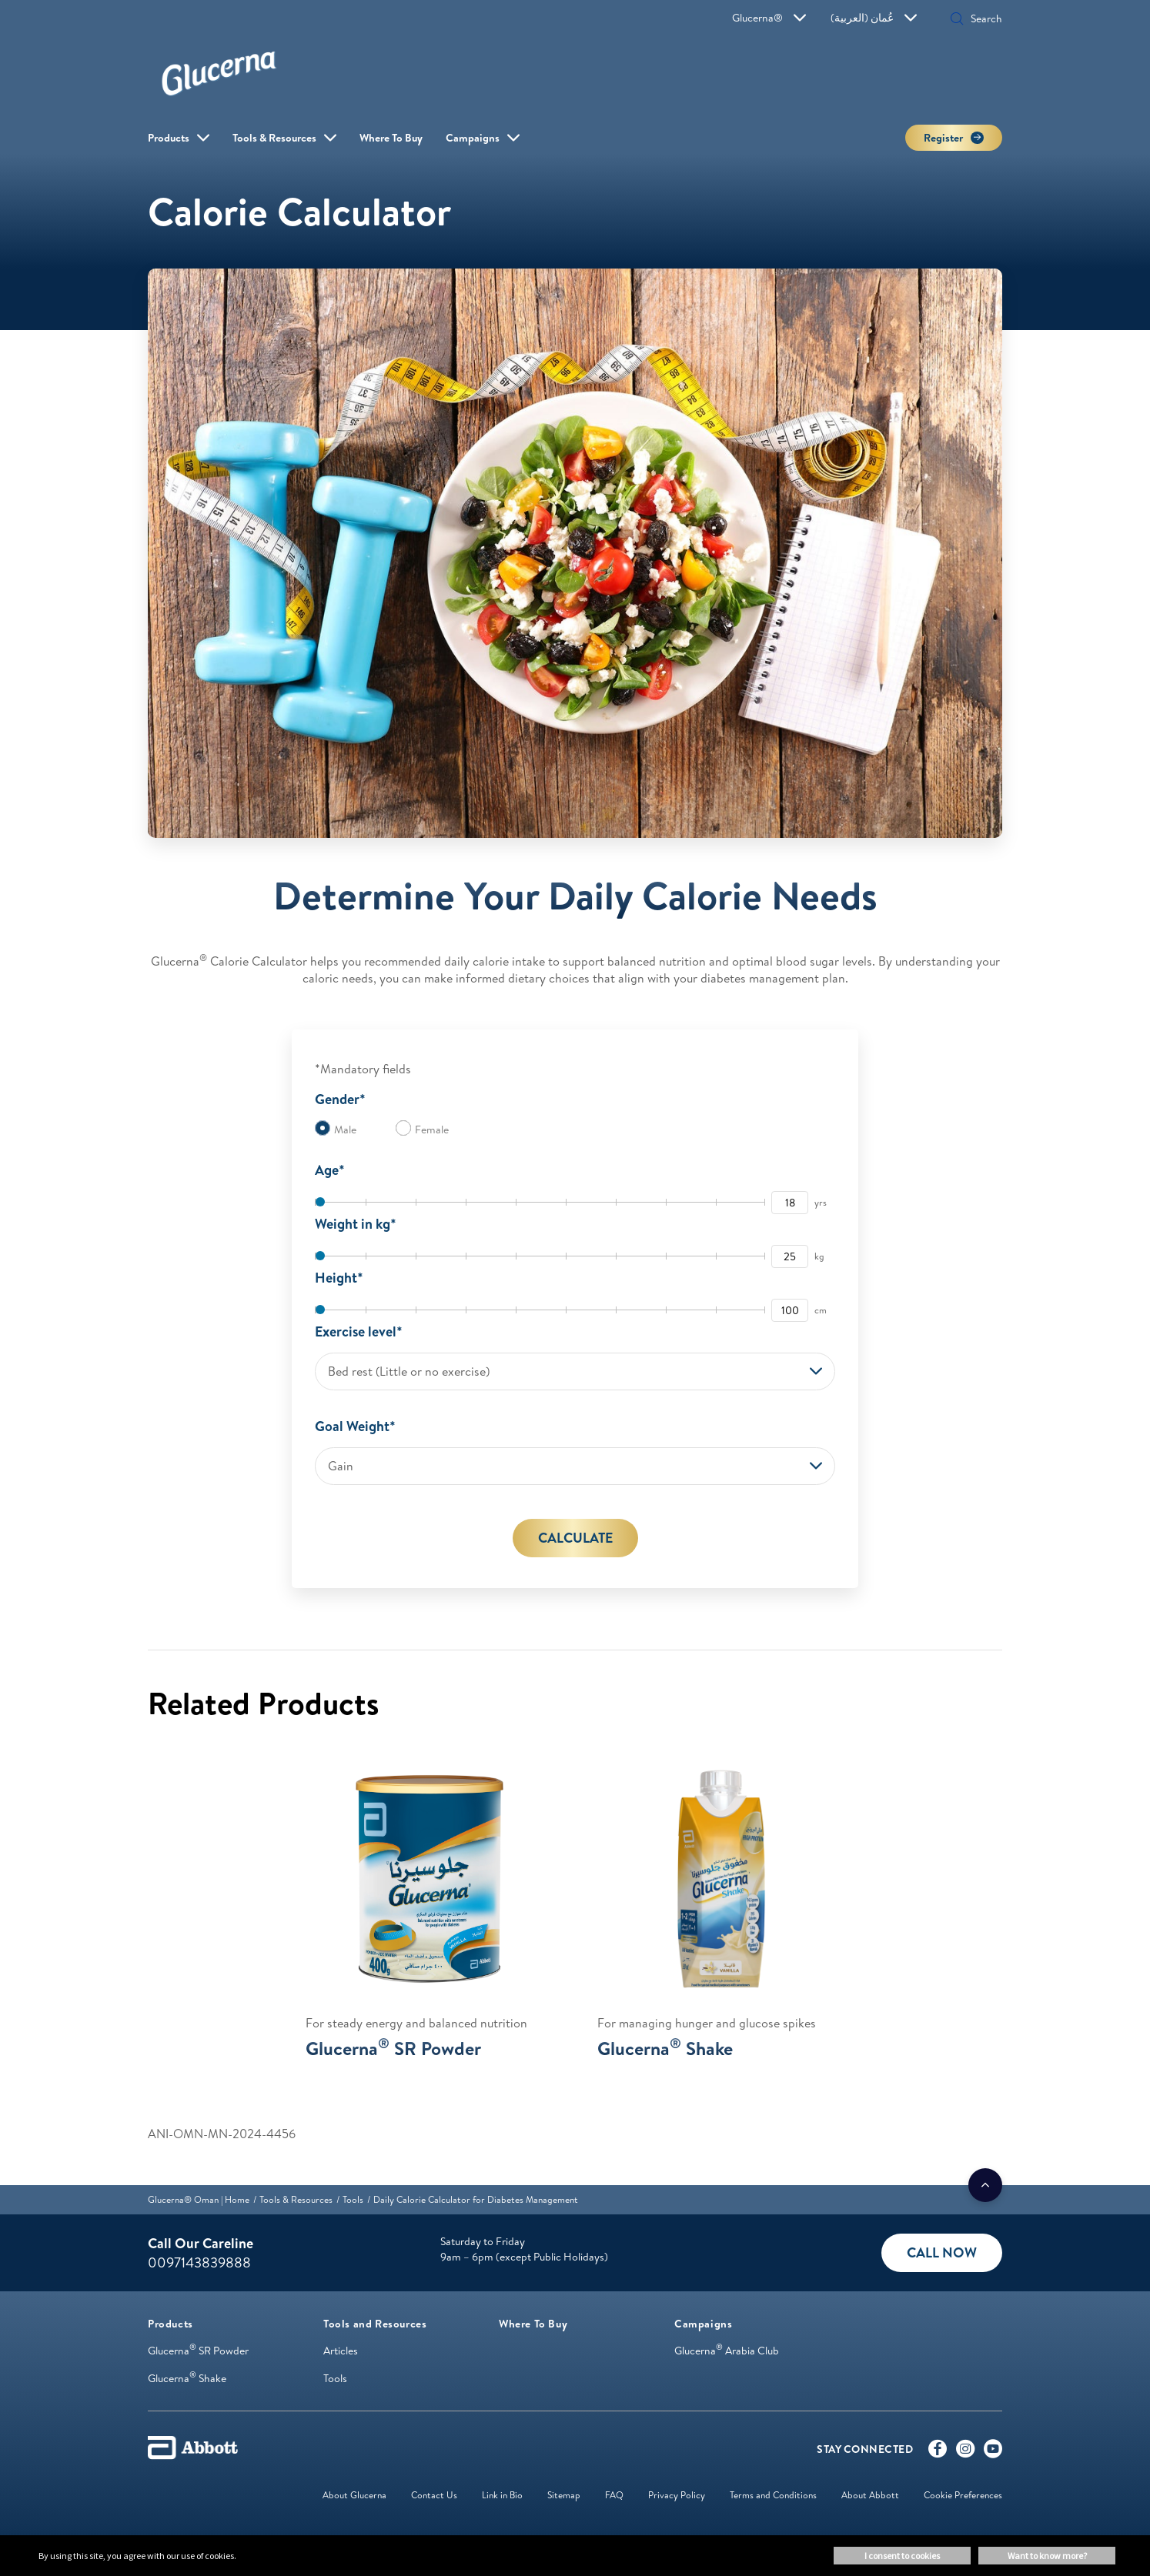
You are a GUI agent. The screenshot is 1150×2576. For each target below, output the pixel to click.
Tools (335, 2378)
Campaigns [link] (473, 137)
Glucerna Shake (187, 2378)
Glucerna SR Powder (198, 2350)
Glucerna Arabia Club (726, 2350)
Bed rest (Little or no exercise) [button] (409, 1371)
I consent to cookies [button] (902, 2555)
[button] (957, 20)
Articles (340, 2350)
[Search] (981, 18)
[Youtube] (993, 2452)
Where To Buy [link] (391, 137)
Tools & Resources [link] (274, 137)
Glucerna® (769, 17)
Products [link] (168, 137)
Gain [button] (340, 1465)
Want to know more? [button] (1047, 2555)
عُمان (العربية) (874, 17)
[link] (198, 2199)
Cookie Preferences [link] (963, 2494)
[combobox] (575, 1371)
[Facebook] (937, 2452)
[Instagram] (965, 2452)
